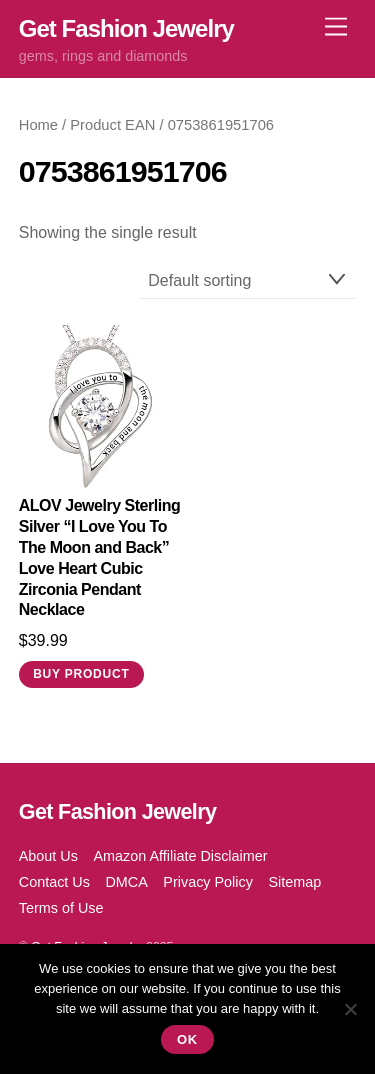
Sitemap (294, 882)
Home (38, 125)
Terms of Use (61, 908)
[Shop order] (248, 280)
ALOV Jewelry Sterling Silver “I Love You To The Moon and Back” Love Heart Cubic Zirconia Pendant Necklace (100, 557)
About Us (48, 856)
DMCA (126, 882)
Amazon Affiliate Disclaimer (180, 856)
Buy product (81, 674)
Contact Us (54, 882)
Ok (187, 1039)
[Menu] (336, 27)
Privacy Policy (208, 882)
